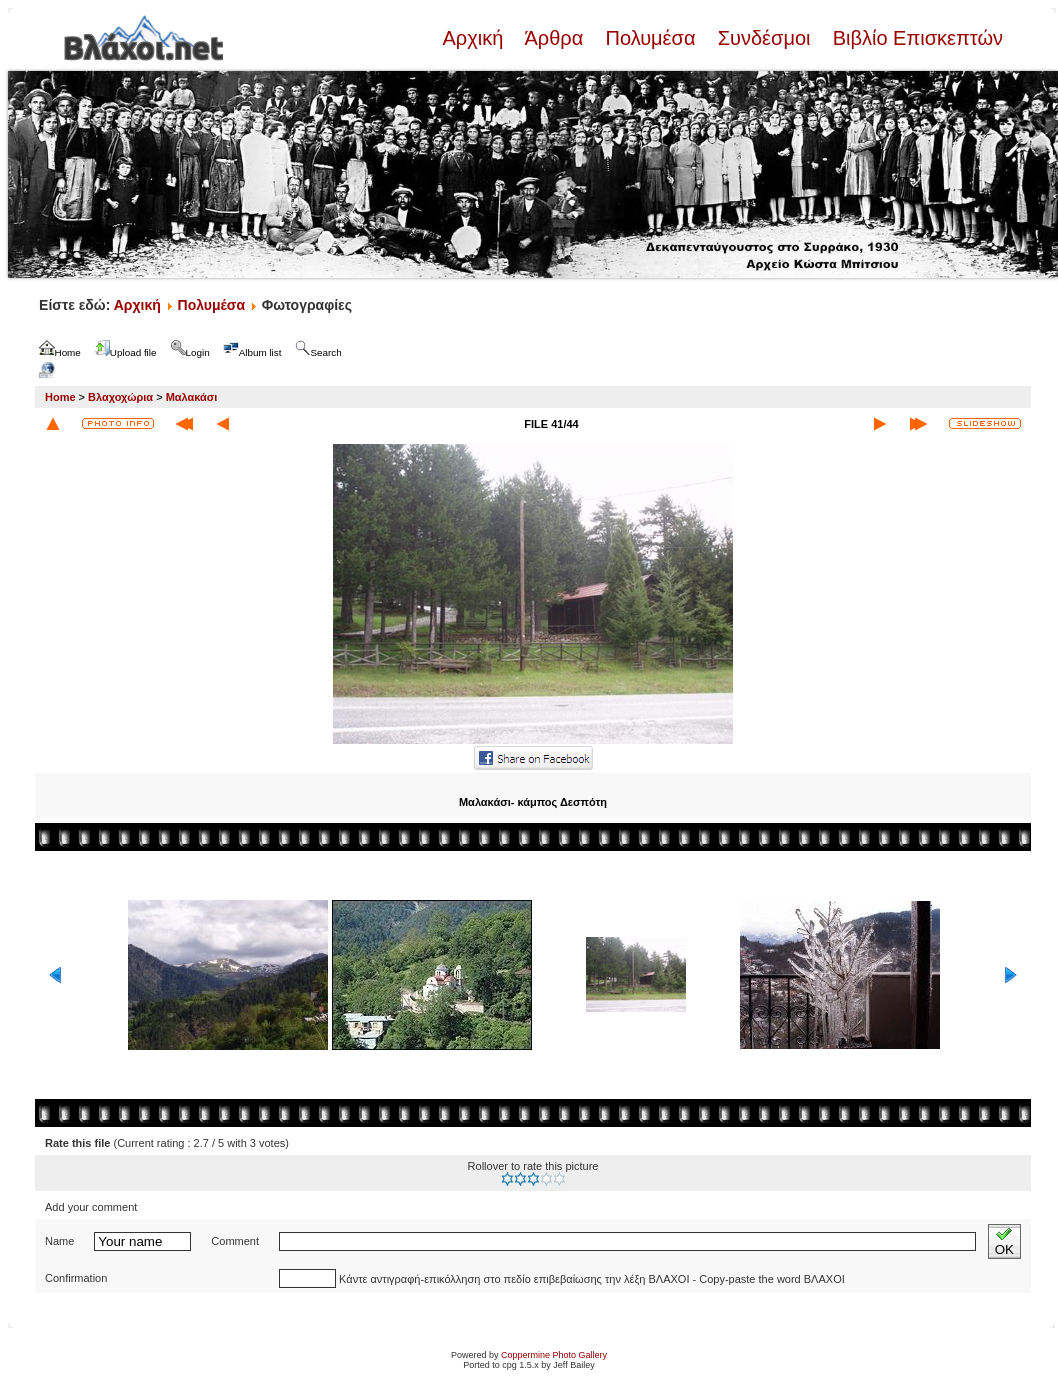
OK (1004, 1241)
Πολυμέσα (650, 38)
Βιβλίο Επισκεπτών (915, 38)
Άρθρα (554, 38)
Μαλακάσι (192, 397)
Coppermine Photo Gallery (554, 1355)
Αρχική (475, 38)
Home (60, 397)
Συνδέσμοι (764, 38)
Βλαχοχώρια (120, 397)
